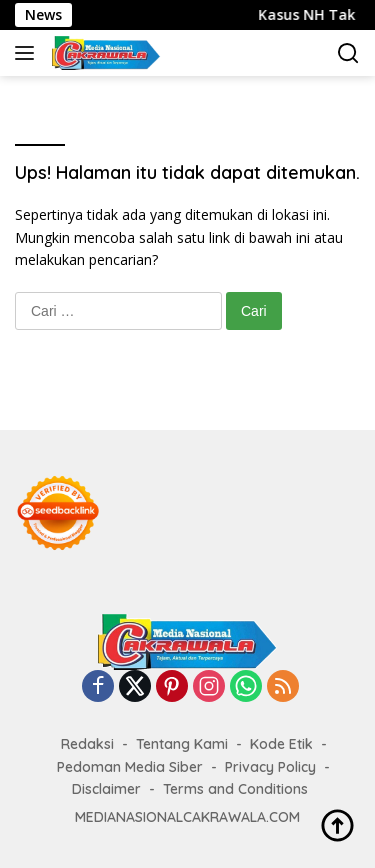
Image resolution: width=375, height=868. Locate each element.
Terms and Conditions (235, 789)
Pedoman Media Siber (130, 767)
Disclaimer (106, 789)
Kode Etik (281, 744)
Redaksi (87, 744)
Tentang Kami (182, 744)
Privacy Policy (270, 767)
